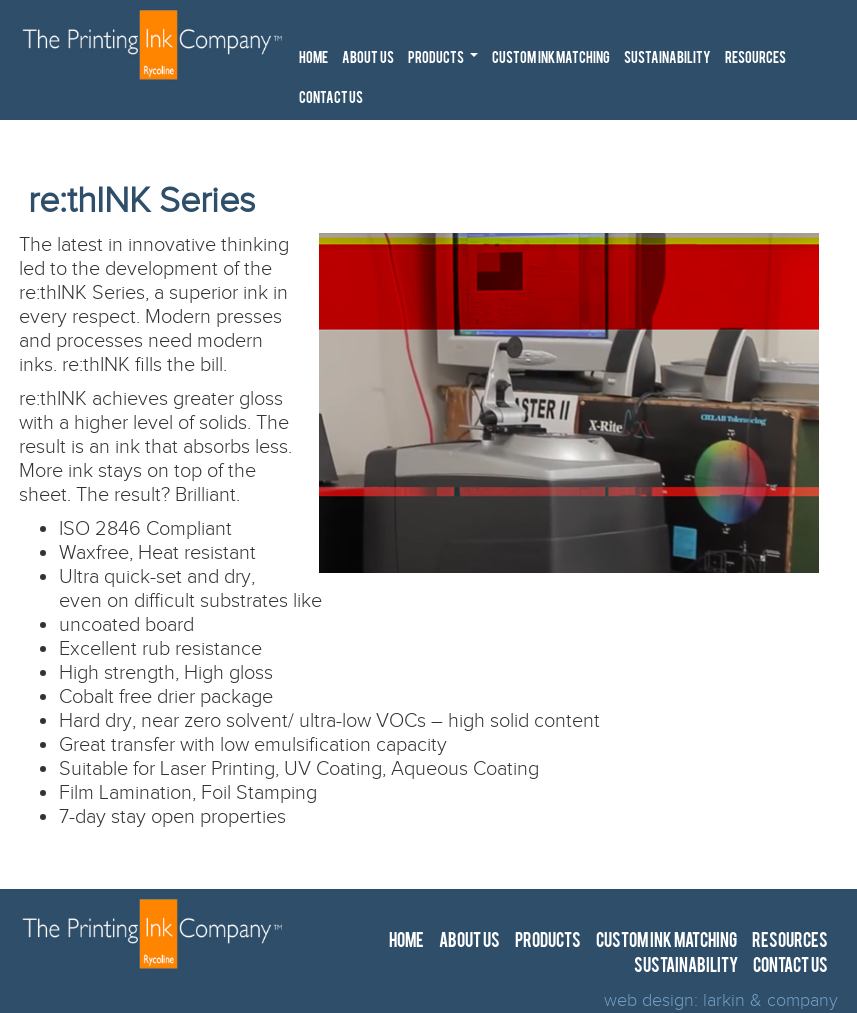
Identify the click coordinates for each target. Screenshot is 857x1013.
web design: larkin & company (721, 1000)
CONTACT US (331, 99)
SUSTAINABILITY (667, 59)
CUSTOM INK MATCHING (551, 59)
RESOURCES (755, 59)
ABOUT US (368, 59)
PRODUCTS (445, 63)
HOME (313, 59)
